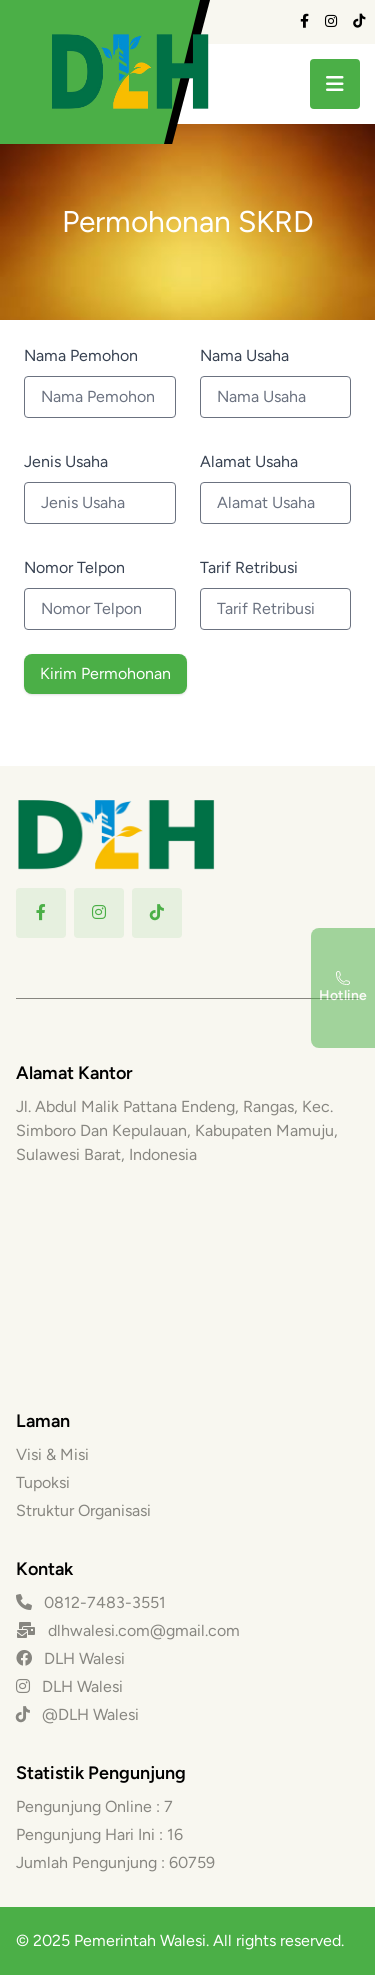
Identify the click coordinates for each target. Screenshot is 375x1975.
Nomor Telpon (74, 567)
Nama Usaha (244, 355)
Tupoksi (43, 1482)
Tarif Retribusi (249, 567)
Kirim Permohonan (105, 673)
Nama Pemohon (81, 355)
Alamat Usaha (249, 461)
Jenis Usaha (66, 461)
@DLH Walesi (77, 1714)
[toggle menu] (335, 84)
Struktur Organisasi (83, 1510)
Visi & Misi (52, 1454)
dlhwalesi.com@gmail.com (144, 1630)
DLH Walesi (70, 1658)
